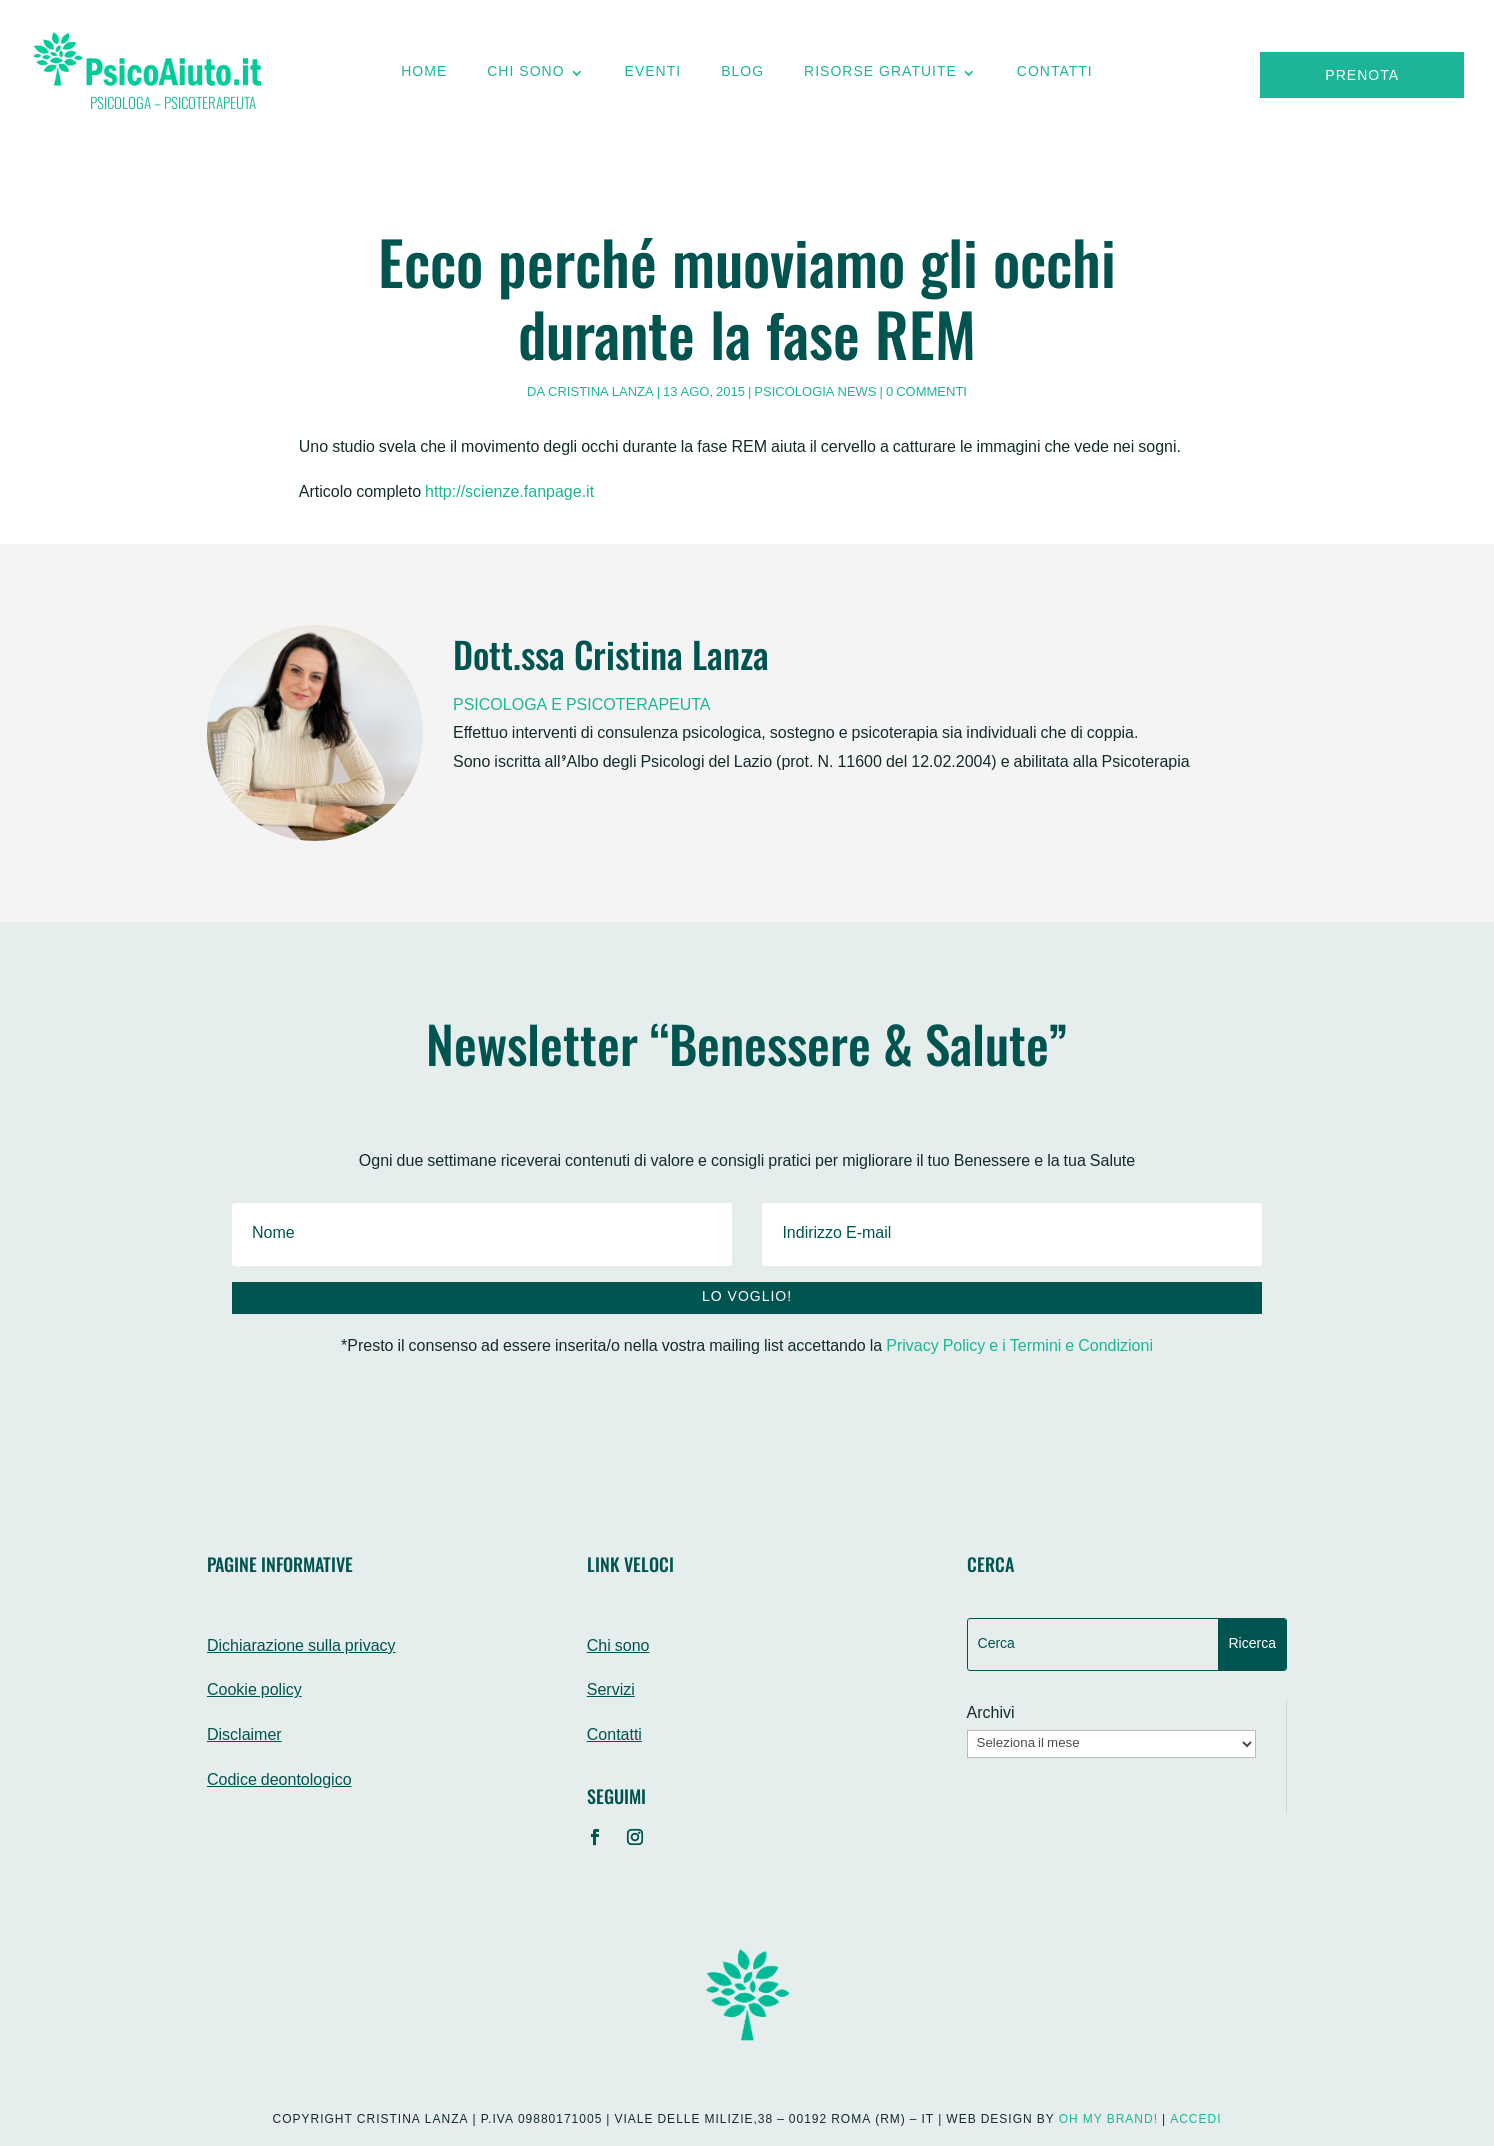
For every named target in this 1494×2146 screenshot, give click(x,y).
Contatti (1055, 77)
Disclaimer (244, 1736)
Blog (742, 77)
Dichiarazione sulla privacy (301, 1647)
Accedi (1195, 2120)
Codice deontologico (279, 1781)
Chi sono (525, 77)
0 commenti (926, 393)
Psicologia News (815, 393)
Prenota (1362, 76)
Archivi (991, 1715)
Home (424, 77)
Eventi (653, 77)
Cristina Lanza (601, 393)
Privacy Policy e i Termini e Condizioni (1019, 1347)
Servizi (611, 1691)
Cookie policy (254, 1691)
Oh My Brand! (1108, 2120)
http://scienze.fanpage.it (509, 493)
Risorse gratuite (880, 77)
